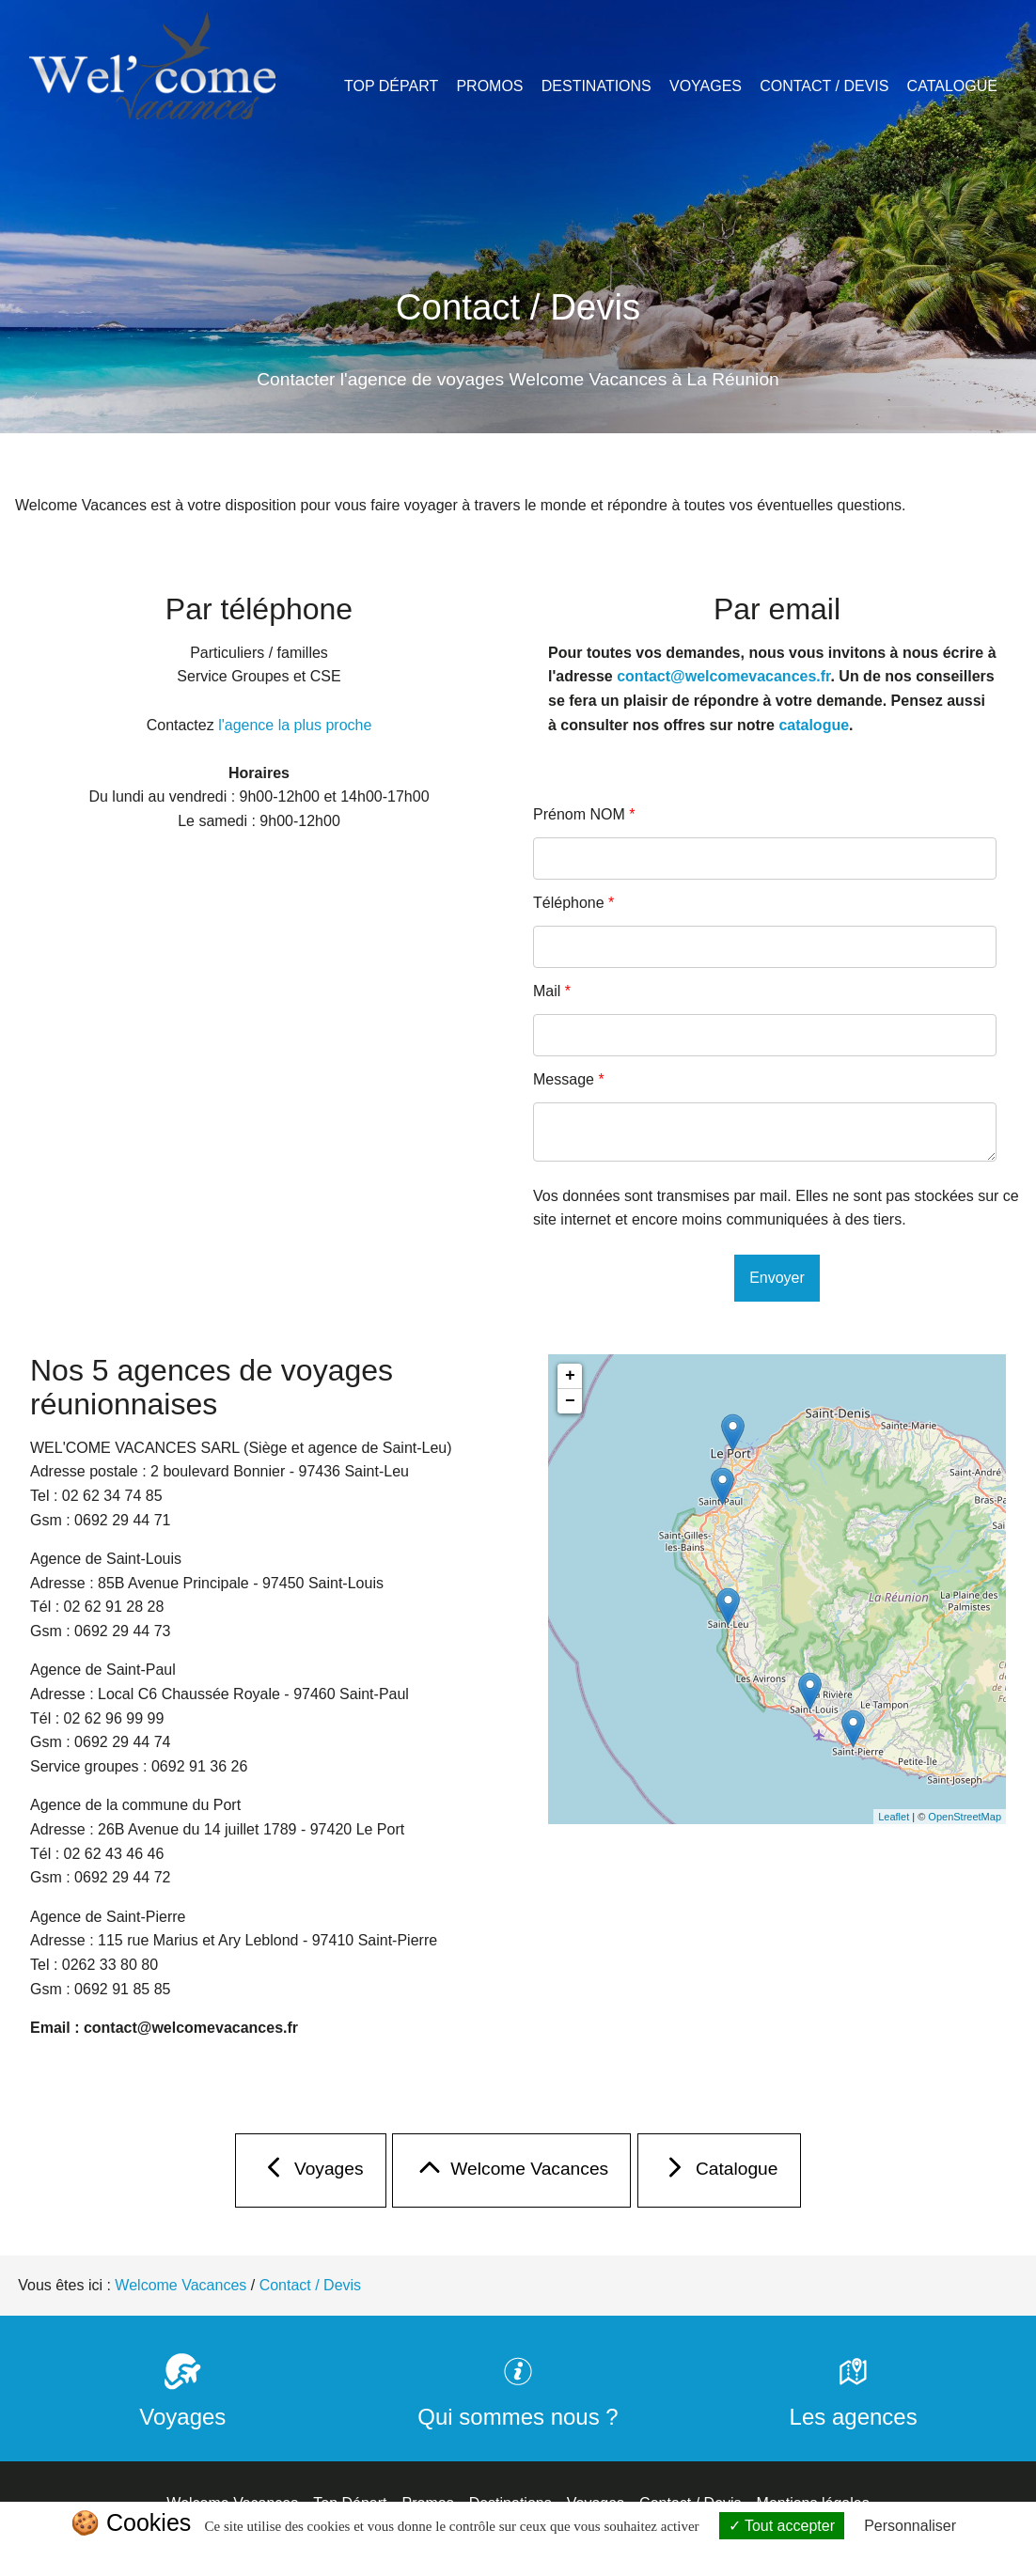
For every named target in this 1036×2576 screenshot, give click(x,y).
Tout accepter (782, 2526)
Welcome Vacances (511, 2173)
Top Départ (391, 86)
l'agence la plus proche (294, 725)
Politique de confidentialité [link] (518, 2554)
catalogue (813, 725)
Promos (489, 86)
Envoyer (777, 1278)
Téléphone (573, 903)
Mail (552, 991)
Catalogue (952, 86)
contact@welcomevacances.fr (723, 676)
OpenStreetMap (964, 1816)
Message (568, 1079)
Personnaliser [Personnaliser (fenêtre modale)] (910, 2526)
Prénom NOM (584, 814)
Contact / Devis (824, 86)
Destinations (596, 86)
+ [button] (570, 1376)
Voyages (705, 86)
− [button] (570, 1401)
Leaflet (893, 1816)
